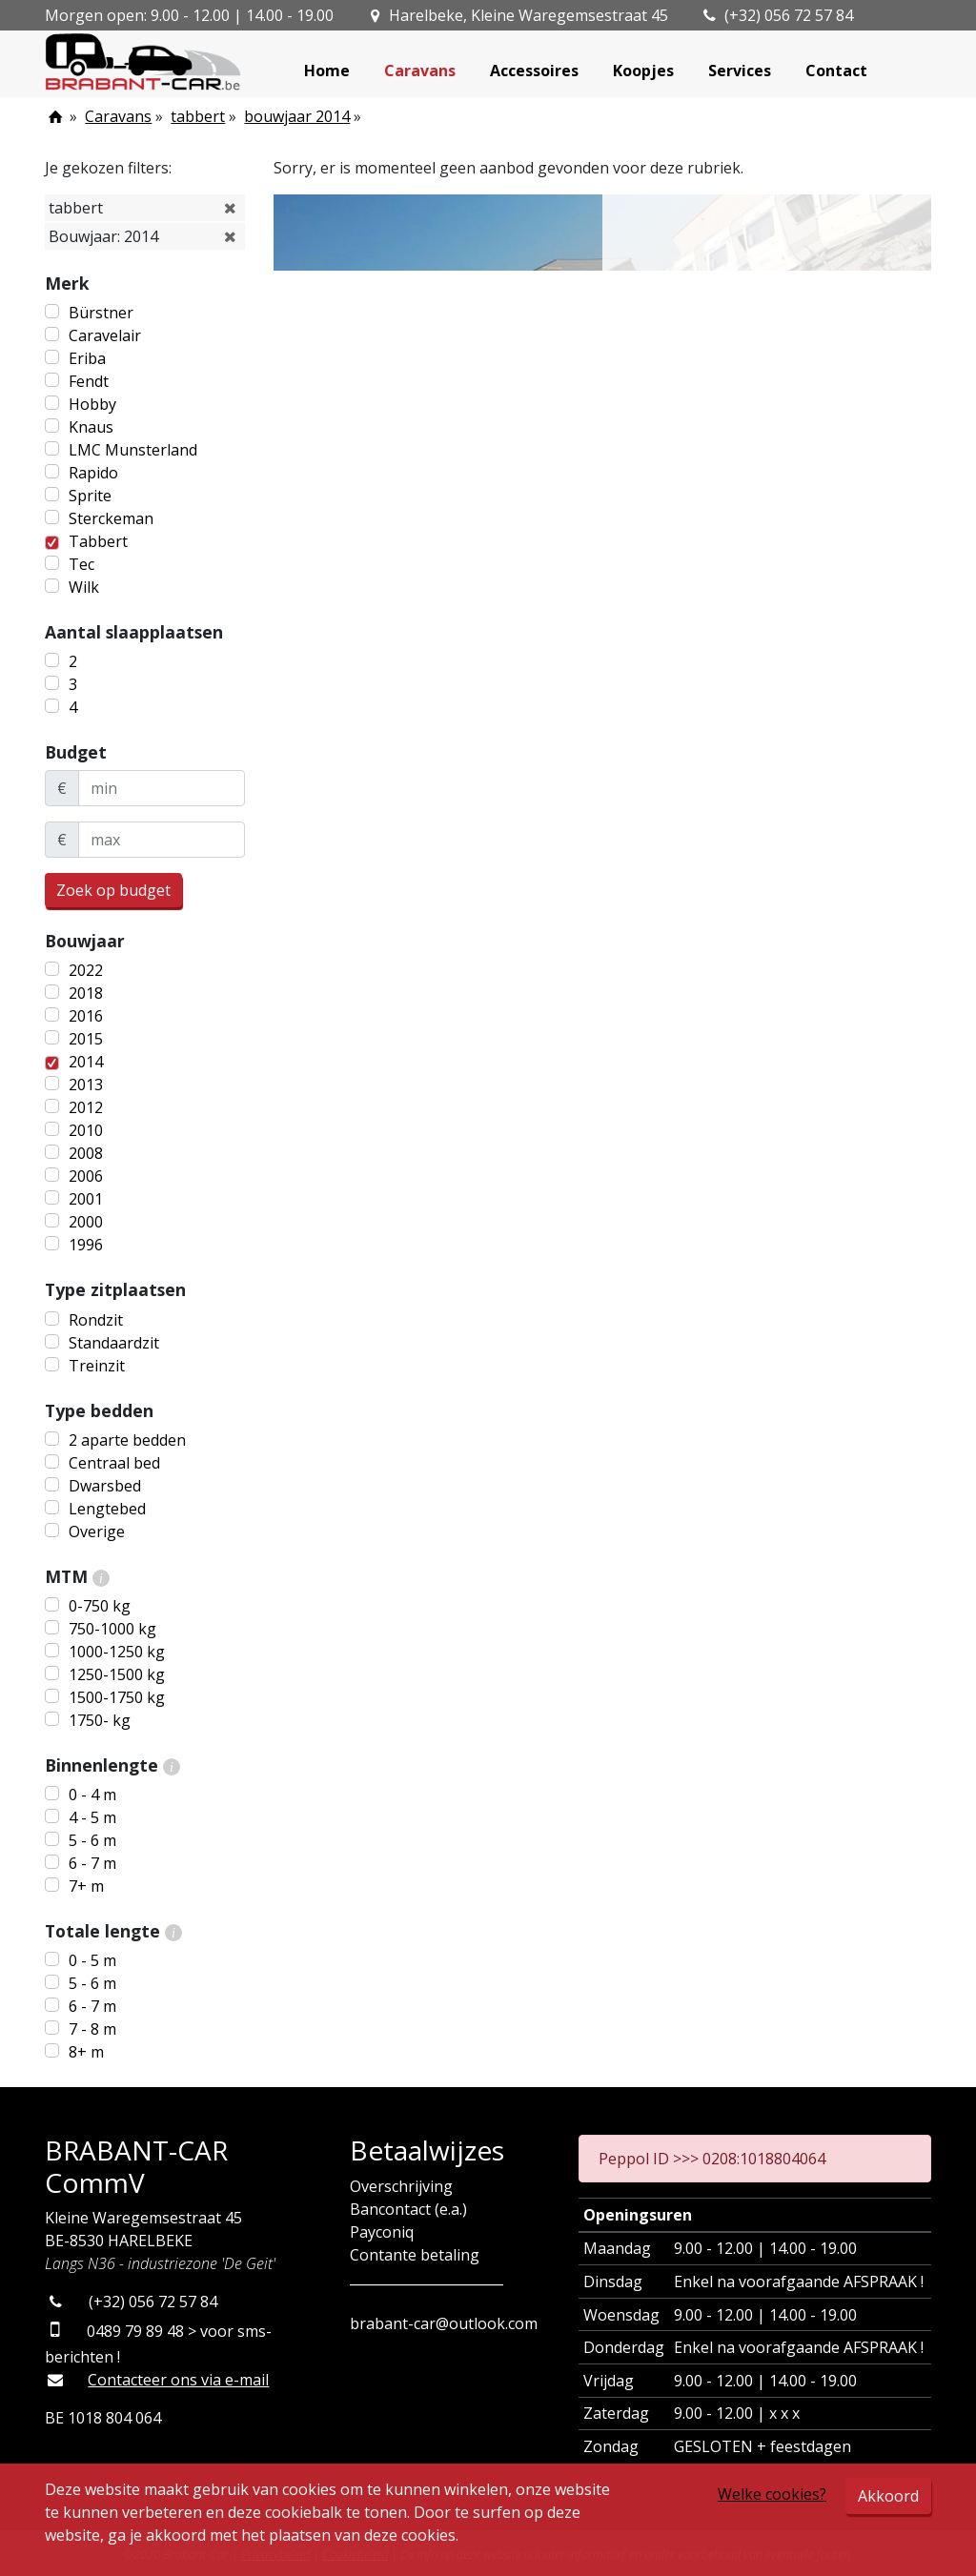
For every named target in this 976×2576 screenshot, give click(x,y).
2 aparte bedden (127, 1440)
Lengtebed (107, 1508)
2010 (86, 1130)
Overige (97, 1531)
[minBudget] (161, 788)
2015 (86, 1038)
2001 (86, 1198)
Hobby (92, 404)
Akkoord (888, 2495)
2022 (86, 970)
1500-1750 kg (117, 1697)
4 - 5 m (92, 1817)
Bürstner (101, 312)
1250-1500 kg (117, 1674)
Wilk (84, 587)
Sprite (90, 495)
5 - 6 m (92, 1840)
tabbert (198, 116)
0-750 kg (100, 1605)
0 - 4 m (92, 1794)
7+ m (86, 1886)
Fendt (89, 381)
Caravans (420, 70)
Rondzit (96, 1319)
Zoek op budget (113, 890)
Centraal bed (114, 1462)
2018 (86, 993)
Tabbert (98, 541)
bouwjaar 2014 (297, 116)
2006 (86, 1176)
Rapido (93, 472)
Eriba (87, 358)
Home (327, 70)
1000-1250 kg (117, 1651)
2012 (86, 1107)
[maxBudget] (161, 839)
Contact (836, 70)
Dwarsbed (105, 1485)
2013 (86, 1084)
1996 (86, 1244)
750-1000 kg (112, 1628)
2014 (86, 1061)
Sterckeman (111, 518)
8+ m (86, 2051)
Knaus (91, 426)
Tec (81, 564)
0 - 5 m (92, 1960)
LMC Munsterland (133, 449)
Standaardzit (114, 1342)
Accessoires (534, 70)
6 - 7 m (92, 1863)
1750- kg (100, 1720)
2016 (86, 1015)
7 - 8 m (92, 2028)
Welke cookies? (772, 2494)
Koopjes (643, 70)
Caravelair (105, 335)
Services (739, 70)
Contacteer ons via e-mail (178, 2379)
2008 (86, 1153)
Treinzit (97, 1365)
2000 (86, 1221)
